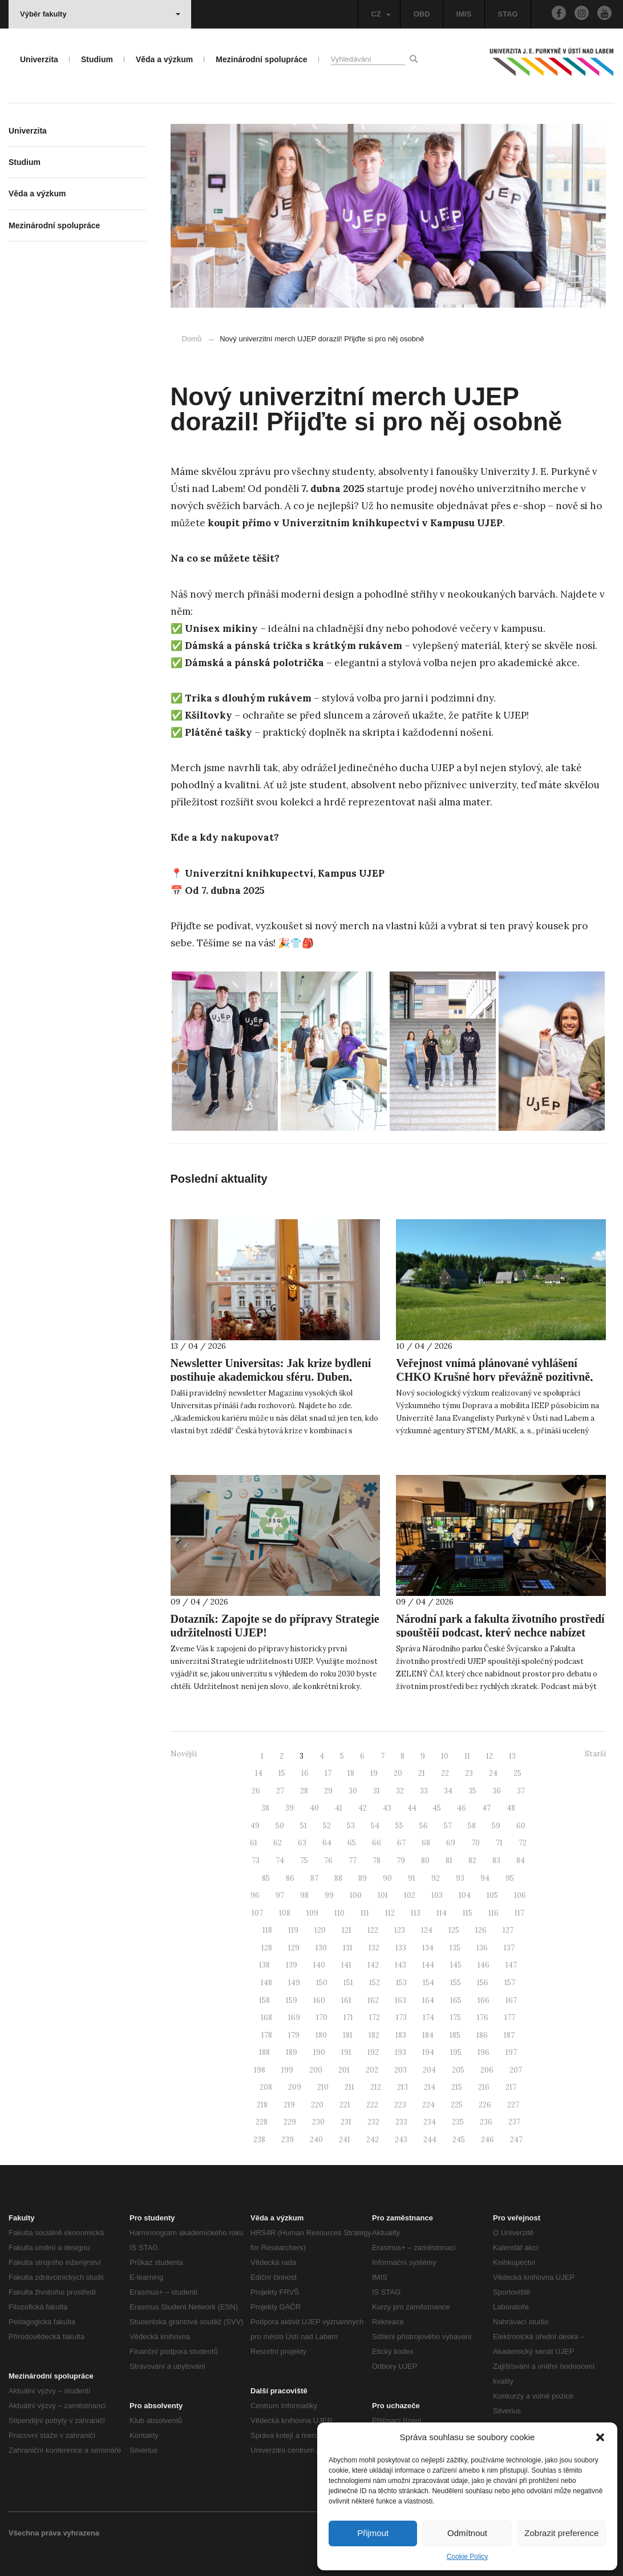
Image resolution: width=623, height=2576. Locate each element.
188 (264, 2052)
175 (455, 2017)
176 (482, 2017)
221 (344, 2105)
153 (401, 1983)
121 (346, 1930)
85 (266, 1878)
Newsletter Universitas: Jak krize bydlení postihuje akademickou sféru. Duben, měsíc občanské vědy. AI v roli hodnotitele (272, 1377)
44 (411, 1808)
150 (321, 1983)
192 (373, 2052)
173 (401, 2017)
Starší (595, 1754)
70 (475, 1843)
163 (400, 2000)
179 (294, 2035)
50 (280, 1826)
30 (353, 1791)
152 (374, 1983)
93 (460, 1878)
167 (511, 2000)
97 (280, 1895)
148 (266, 1983)
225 (457, 2105)
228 (262, 2122)
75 (304, 1860)
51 (303, 1826)
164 (428, 2000)
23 (469, 1773)
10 (444, 1756)
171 (348, 2017)
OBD (422, 14)
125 (453, 1930)
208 (266, 2087)
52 (327, 1826)
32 (400, 1791)
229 (290, 2122)
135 (455, 1948)
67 (401, 1843)
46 (461, 1808)
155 (455, 1983)
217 (510, 2087)
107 (257, 1913)
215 (456, 2087)
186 (482, 2035)
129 (294, 1948)
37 (521, 1791)
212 (375, 2087)
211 (349, 2087)
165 (456, 2000)
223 (400, 2105)
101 (383, 1895)
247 (516, 2139)
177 (509, 2017)
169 (294, 2017)
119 (293, 1930)
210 (323, 2087)
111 (365, 1913)
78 (377, 1860)
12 (489, 1756)
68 (426, 1843)
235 (458, 2122)
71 (499, 1843)
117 (519, 1913)
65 (351, 1843)
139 (291, 1965)
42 (362, 1808)
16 (305, 1773)
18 (350, 1773)
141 (346, 1965)
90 (387, 1878)
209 (294, 2087)
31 (376, 1791)
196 (484, 2052)
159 (291, 2000)
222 (372, 2105)
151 (348, 1983)
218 (262, 2105)
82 (472, 1860)
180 (321, 2035)
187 (509, 2035)
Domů (192, 338)
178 (266, 2035)
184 (428, 2035)
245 (458, 2139)
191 (346, 2052)
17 (328, 1773)
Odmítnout (467, 2533)
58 (472, 1826)
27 (280, 1791)
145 (456, 1965)
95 (509, 1878)
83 (496, 1860)
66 (376, 1843)
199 (287, 2070)
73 (256, 1860)
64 (326, 1843)
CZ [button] (380, 14)
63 (302, 1843)
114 (441, 1913)
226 (485, 2105)
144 (428, 1965)
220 (317, 2105)
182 (374, 2035)
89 (362, 1878)
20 (398, 1773)
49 (255, 1826)
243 (401, 2139)
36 (496, 1791)
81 (449, 1860)
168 (266, 2017)
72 (523, 1843)
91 (411, 1878)
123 (399, 1930)
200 (315, 2070)
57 (448, 1826)
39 (289, 1808)
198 (259, 2070)
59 (496, 1826)
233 (401, 2122)
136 (482, 1948)
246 (487, 2139)
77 (353, 1860)
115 (467, 1913)
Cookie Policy (467, 2557)
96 (255, 1895)
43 (387, 1808)
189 (291, 2052)
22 (445, 1773)
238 (259, 2139)
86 (290, 1878)
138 (264, 1965)
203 (400, 2070)
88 (338, 1878)
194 (428, 2052)
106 (520, 1895)
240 (316, 2139)
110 (339, 1913)
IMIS (464, 14)
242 (372, 2139)
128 (266, 1948)
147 (511, 1965)
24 (493, 1773)
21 (421, 1773)
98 (304, 1895)
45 (436, 1808)
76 (328, 1860)
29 (328, 1791)
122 (372, 1930)
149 (294, 1983)
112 (390, 1913)
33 (424, 1791)
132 (374, 1948)
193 (400, 2052)
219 (289, 2105)
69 (450, 1843)
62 (277, 1843)
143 (400, 1965)
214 (429, 2087)
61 (253, 1843)
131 (348, 1948)
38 (265, 1808)
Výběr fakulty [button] (100, 14)
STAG (507, 14)
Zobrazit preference (561, 2533)
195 (456, 2052)
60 (520, 1826)
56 (423, 1826)
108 (284, 1913)
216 (484, 2087)
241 (344, 2139)
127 (508, 1930)
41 (338, 1808)
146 (484, 1965)
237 (514, 2122)
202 (372, 2070)
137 (509, 1948)
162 (373, 2000)
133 (400, 1948)
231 (346, 2122)
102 (409, 1895)
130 (321, 1948)
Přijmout (373, 2533)
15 (281, 1773)
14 (258, 1773)
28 (304, 1791)
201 (344, 2070)
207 (515, 2070)
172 (374, 2017)
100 (356, 1895)
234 (429, 2122)
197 (511, 2052)
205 (458, 2070)
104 (465, 1895)
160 (319, 2000)
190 (319, 2052)
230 (318, 2122)
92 (435, 1878)
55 (399, 1826)
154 (428, 1983)
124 (426, 1930)
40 (314, 1808)
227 (513, 2105)
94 (485, 1878)
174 (428, 2017)
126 (481, 1930)
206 (486, 2070)
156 (482, 1983)
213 (402, 2087)
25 (517, 1773)
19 (374, 1773)
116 (493, 1913)
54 (375, 1826)
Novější (184, 1754)
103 (437, 1895)
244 (429, 2139)
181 (348, 2035)
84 (520, 1860)
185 (455, 2035)
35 (472, 1791)
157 (509, 1983)
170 (321, 2017)
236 (486, 2122)
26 (256, 1791)
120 (320, 1930)
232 (373, 2122)
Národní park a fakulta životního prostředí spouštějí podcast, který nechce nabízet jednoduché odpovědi (500, 1632)
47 (486, 1808)
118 (267, 1930)
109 (312, 1913)
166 (484, 2000)
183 (400, 2035)
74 (280, 1860)
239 (287, 2139)
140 (319, 1965)
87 (314, 1878)
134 (428, 1948)
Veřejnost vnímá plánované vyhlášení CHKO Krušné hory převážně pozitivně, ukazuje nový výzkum (494, 1377)
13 (512, 1756)
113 (415, 1913)
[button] (600, 2437)
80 (425, 1860)
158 (264, 2000)
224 (428, 2105)
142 (373, 1965)
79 (401, 1860)
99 (329, 1895)
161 (346, 2000)
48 (511, 1808)
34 (448, 1791)
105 (492, 1895)
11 (467, 1756)
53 (351, 1826)
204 (429, 2070)
